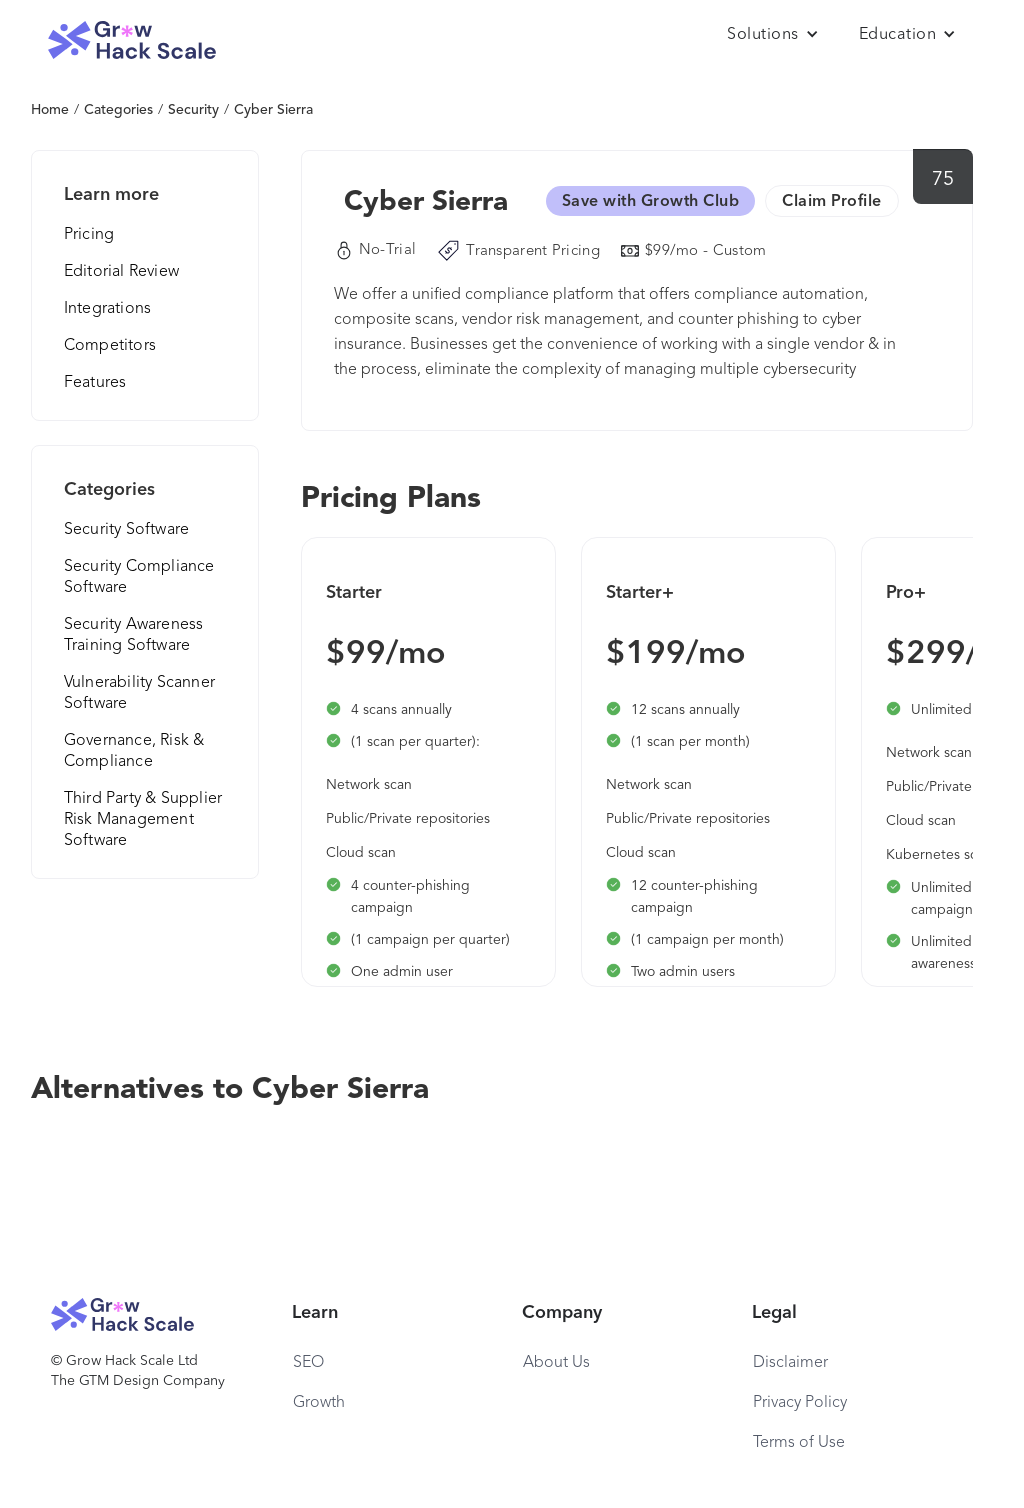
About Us (556, 1363)
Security (193, 110)
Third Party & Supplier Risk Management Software (143, 820)
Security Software (126, 530)
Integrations (107, 309)
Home (50, 110)
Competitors (110, 346)
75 (943, 180)
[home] (132, 40)
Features (95, 383)
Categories (118, 110)
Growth (319, 1403)
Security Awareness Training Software (134, 635)
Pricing (89, 235)
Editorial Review (121, 272)
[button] (773, 35)
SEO (308, 1363)
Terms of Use (799, 1443)
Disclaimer (790, 1363)
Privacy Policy (800, 1403)
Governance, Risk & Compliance (134, 751)
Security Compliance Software (139, 577)
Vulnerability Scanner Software (139, 693)
